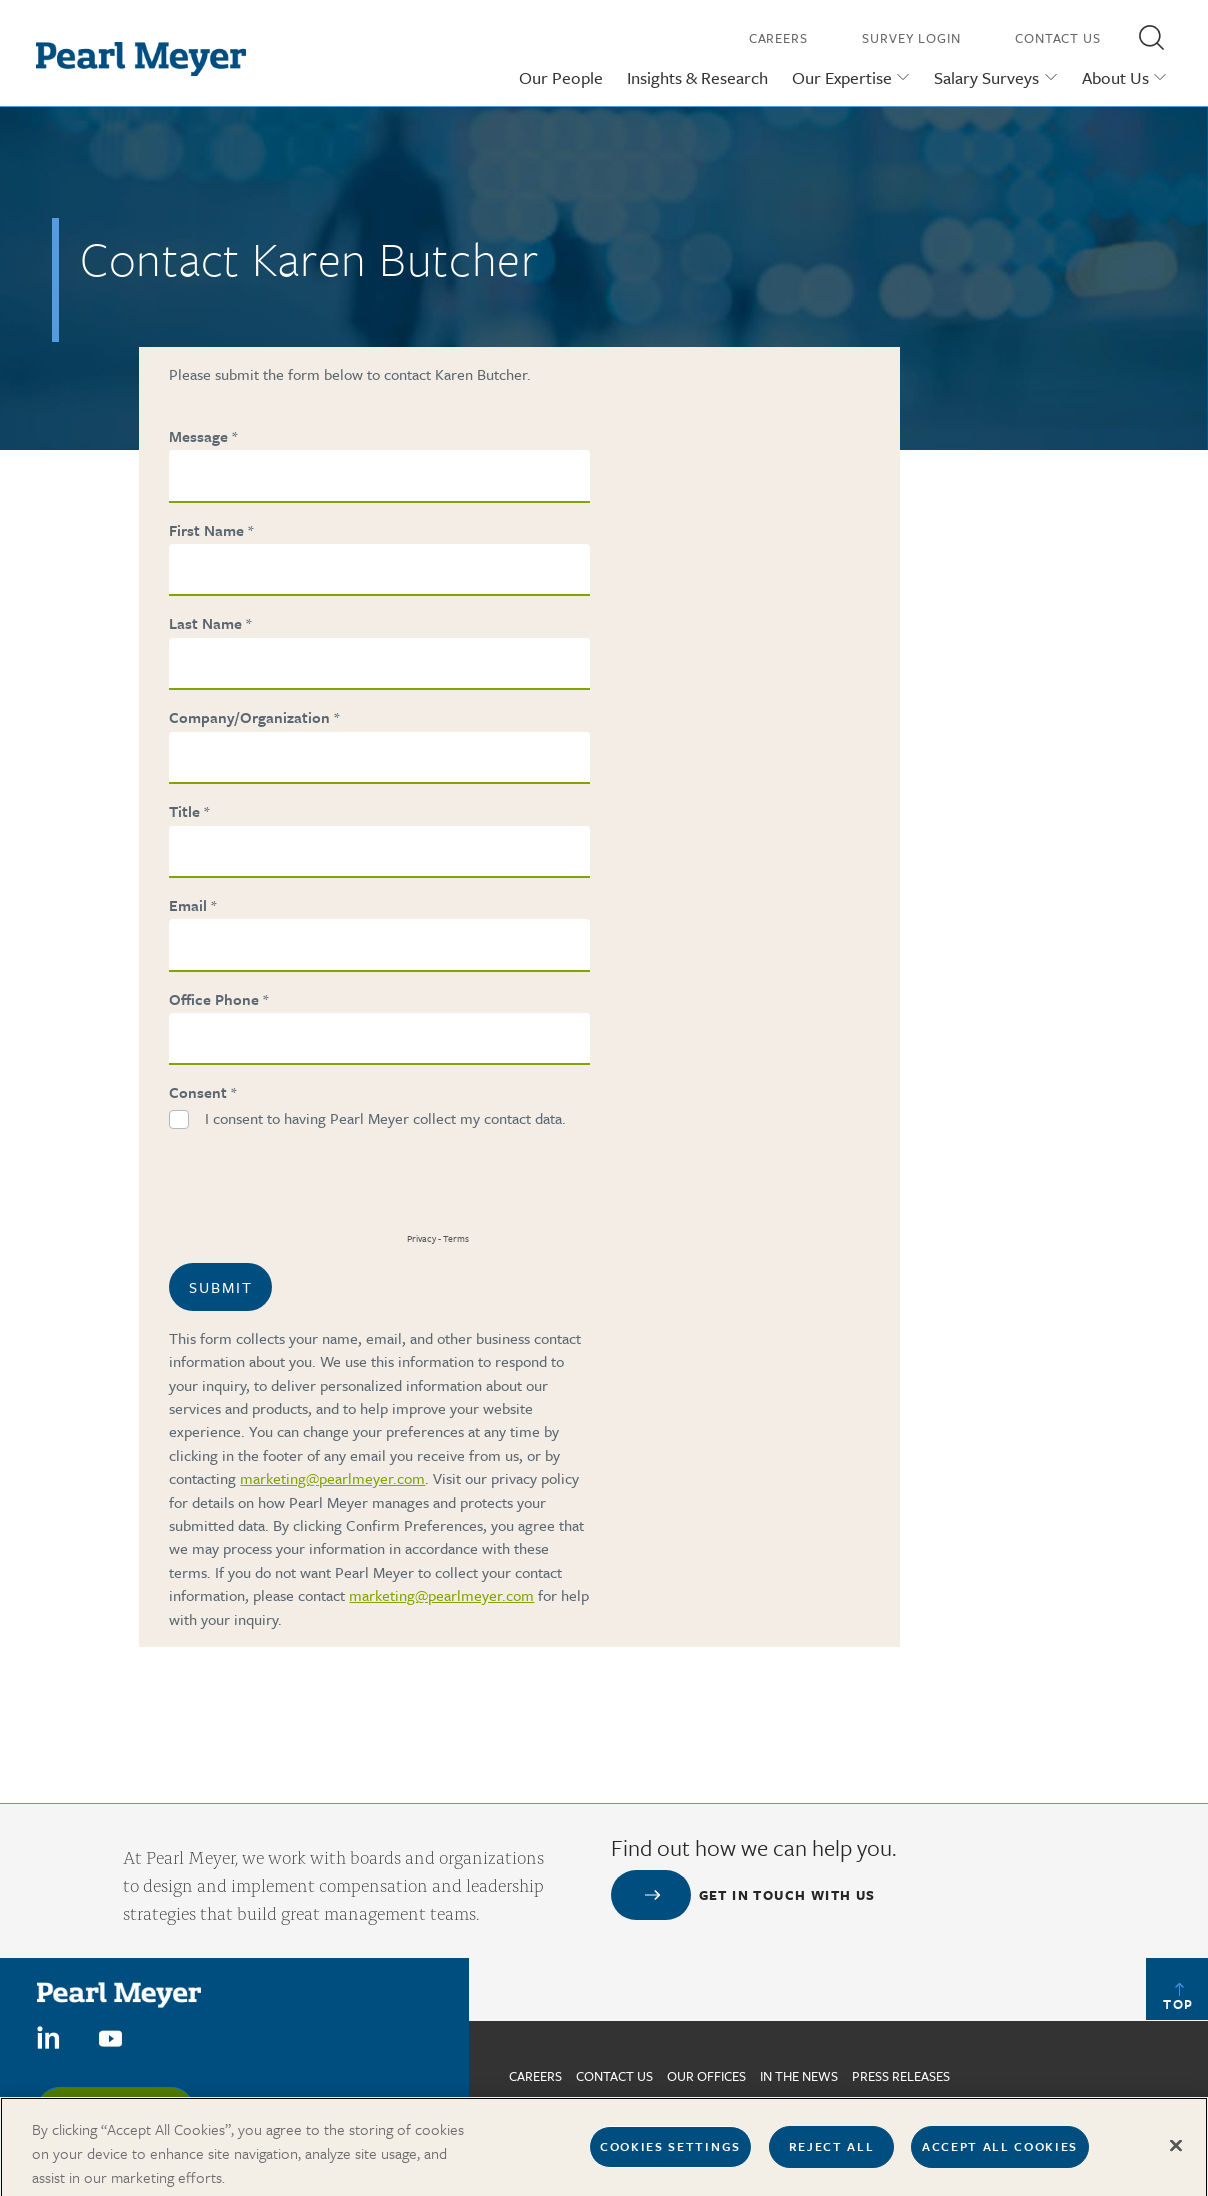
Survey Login (911, 38)
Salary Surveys (986, 77)
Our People (561, 77)
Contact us (614, 2076)
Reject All (832, 2156)
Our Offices (706, 2076)
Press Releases (901, 2076)
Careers (778, 38)
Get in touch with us (787, 1895)
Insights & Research (697, 77)
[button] (1151, 37)
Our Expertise (842, 77)
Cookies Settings (670, 2156)
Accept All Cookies (1000, 2156)
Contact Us (1058, 38)
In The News (799, 2076)
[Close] (1176, 2155)
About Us (1115, 77)
